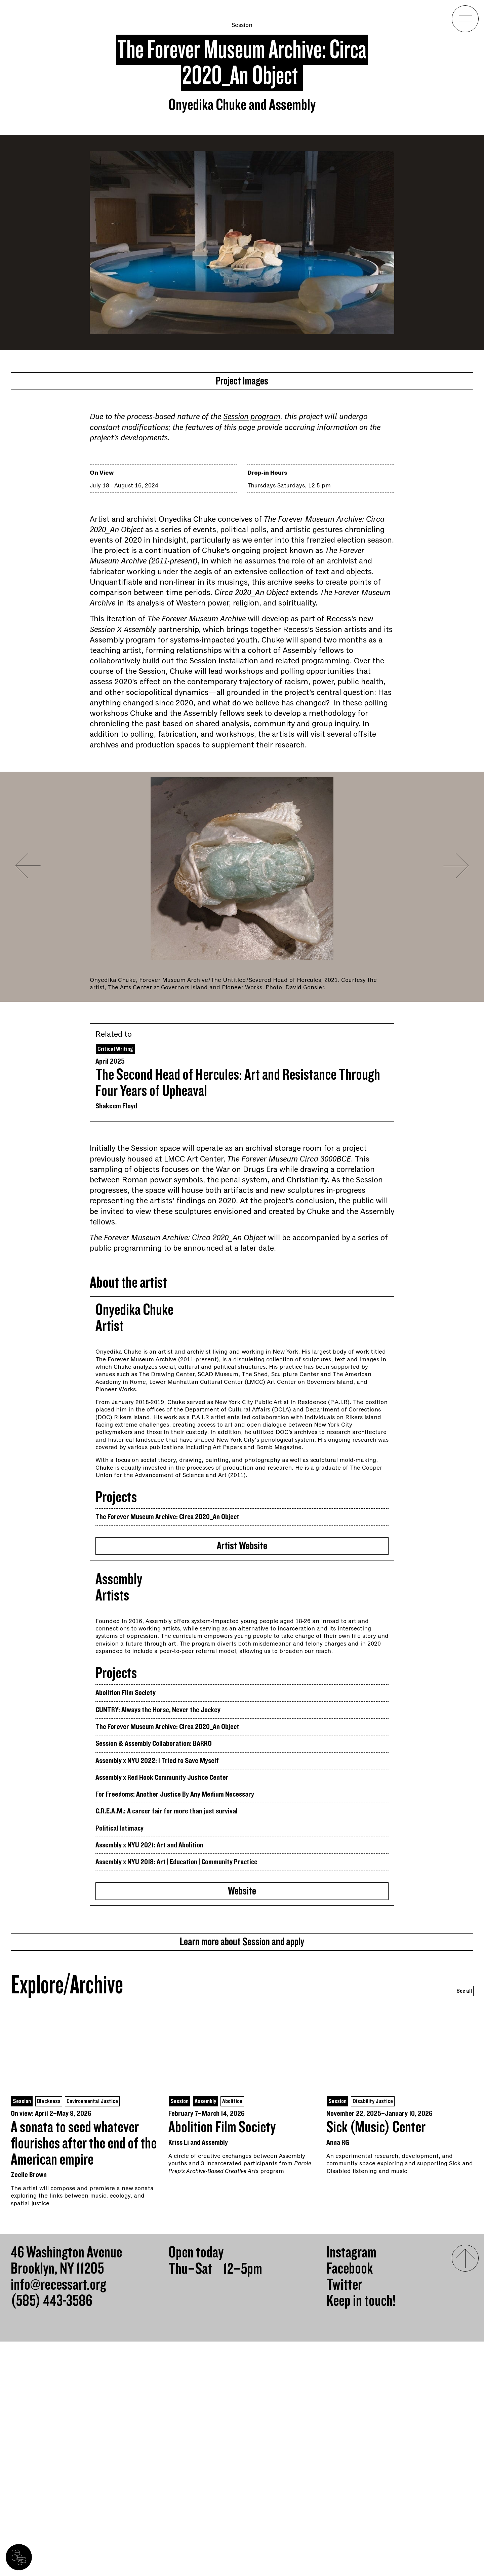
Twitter (344, 2519)
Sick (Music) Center (376, 2362)
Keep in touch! (361, 2536)
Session (242, 25)
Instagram (351, 2487)
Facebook (349, 2503)
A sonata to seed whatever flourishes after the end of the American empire (84, 2378)
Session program (251, 420)
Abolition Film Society (222, 2362)
